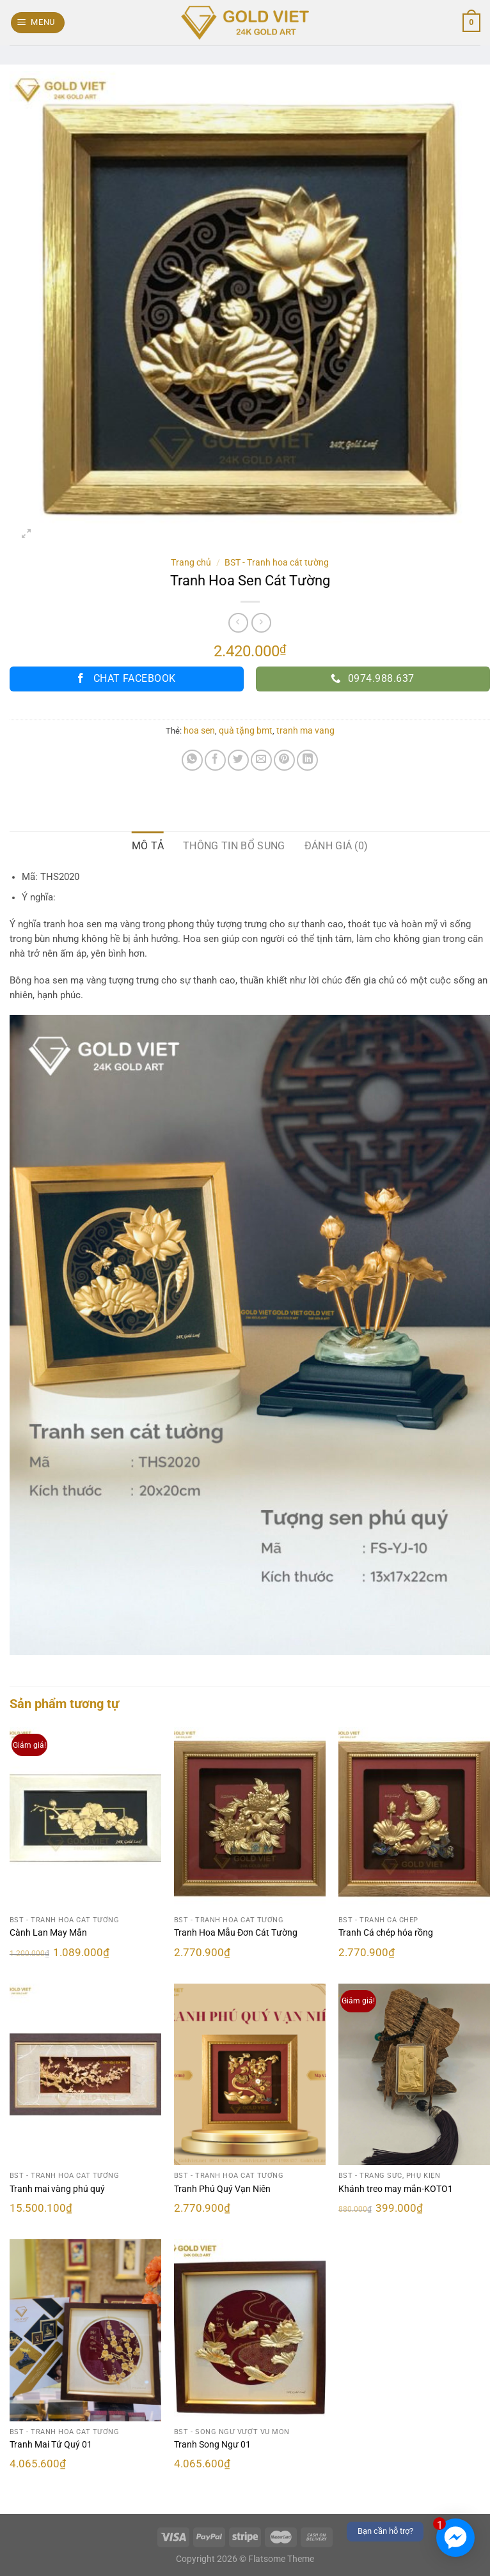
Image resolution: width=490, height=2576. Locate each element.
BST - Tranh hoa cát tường (277, 562)
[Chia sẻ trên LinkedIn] (307, 760)
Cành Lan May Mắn (48, 1932)
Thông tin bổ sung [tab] (234, 846)
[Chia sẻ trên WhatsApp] (192, 760)
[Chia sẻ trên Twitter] (238, 760)
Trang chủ (191, 562)
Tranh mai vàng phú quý (57, 2189)
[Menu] (38, 22)
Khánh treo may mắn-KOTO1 (395, 2189)
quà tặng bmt (246, 730)
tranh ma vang (305, 730)
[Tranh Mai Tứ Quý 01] (85, 2330)
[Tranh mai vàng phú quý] (85, 2074)
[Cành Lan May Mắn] (85, 1818)
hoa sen (199, 730)
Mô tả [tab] (148, 846)
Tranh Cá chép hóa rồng (385, 1932)
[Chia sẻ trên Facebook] (215, 760)
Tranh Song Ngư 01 (212, 2444)
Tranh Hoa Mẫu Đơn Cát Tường (235, 1932)
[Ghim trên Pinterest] (284, 760)
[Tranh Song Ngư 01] (250, 2330)
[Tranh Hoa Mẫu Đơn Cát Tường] (250, 1818)
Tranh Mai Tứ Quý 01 (51, 2444)
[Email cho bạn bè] (261, 760)
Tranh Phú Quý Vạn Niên (222, 2189)
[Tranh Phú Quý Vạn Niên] (250, 2074)
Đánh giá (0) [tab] (336, 846)
